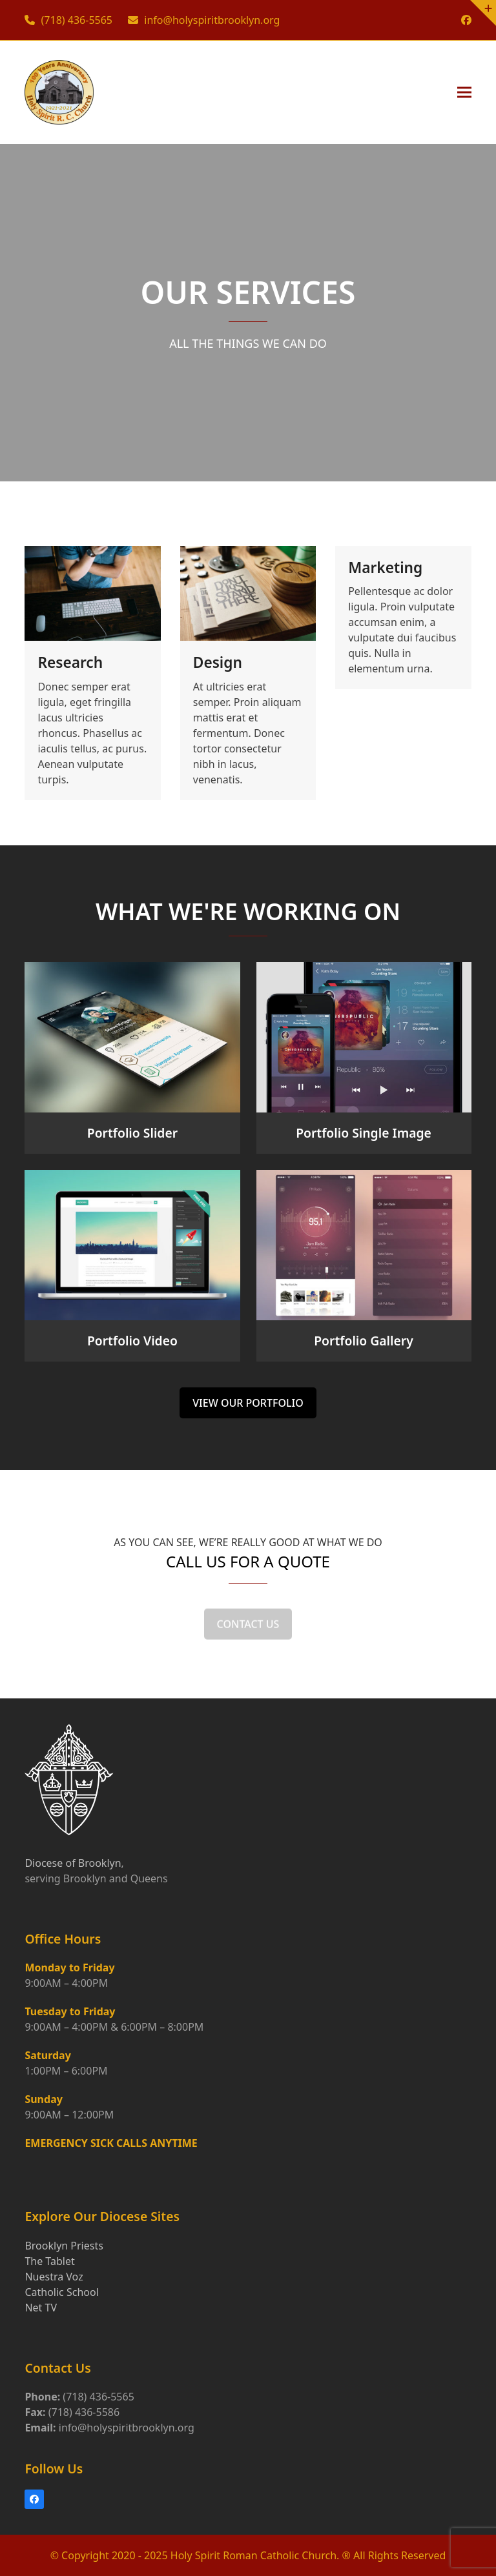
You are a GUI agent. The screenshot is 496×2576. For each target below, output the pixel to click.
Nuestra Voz (54, 2276)
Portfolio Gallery (363, 1340)
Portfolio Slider (132, 1133)
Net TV (41, 2307)
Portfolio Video (132, 1340)
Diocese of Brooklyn (73, 1863)
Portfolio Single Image (363, 1133)
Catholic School (61, 2292)
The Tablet (49, 2261)
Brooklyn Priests (64, 2246)
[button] (464, 91)
